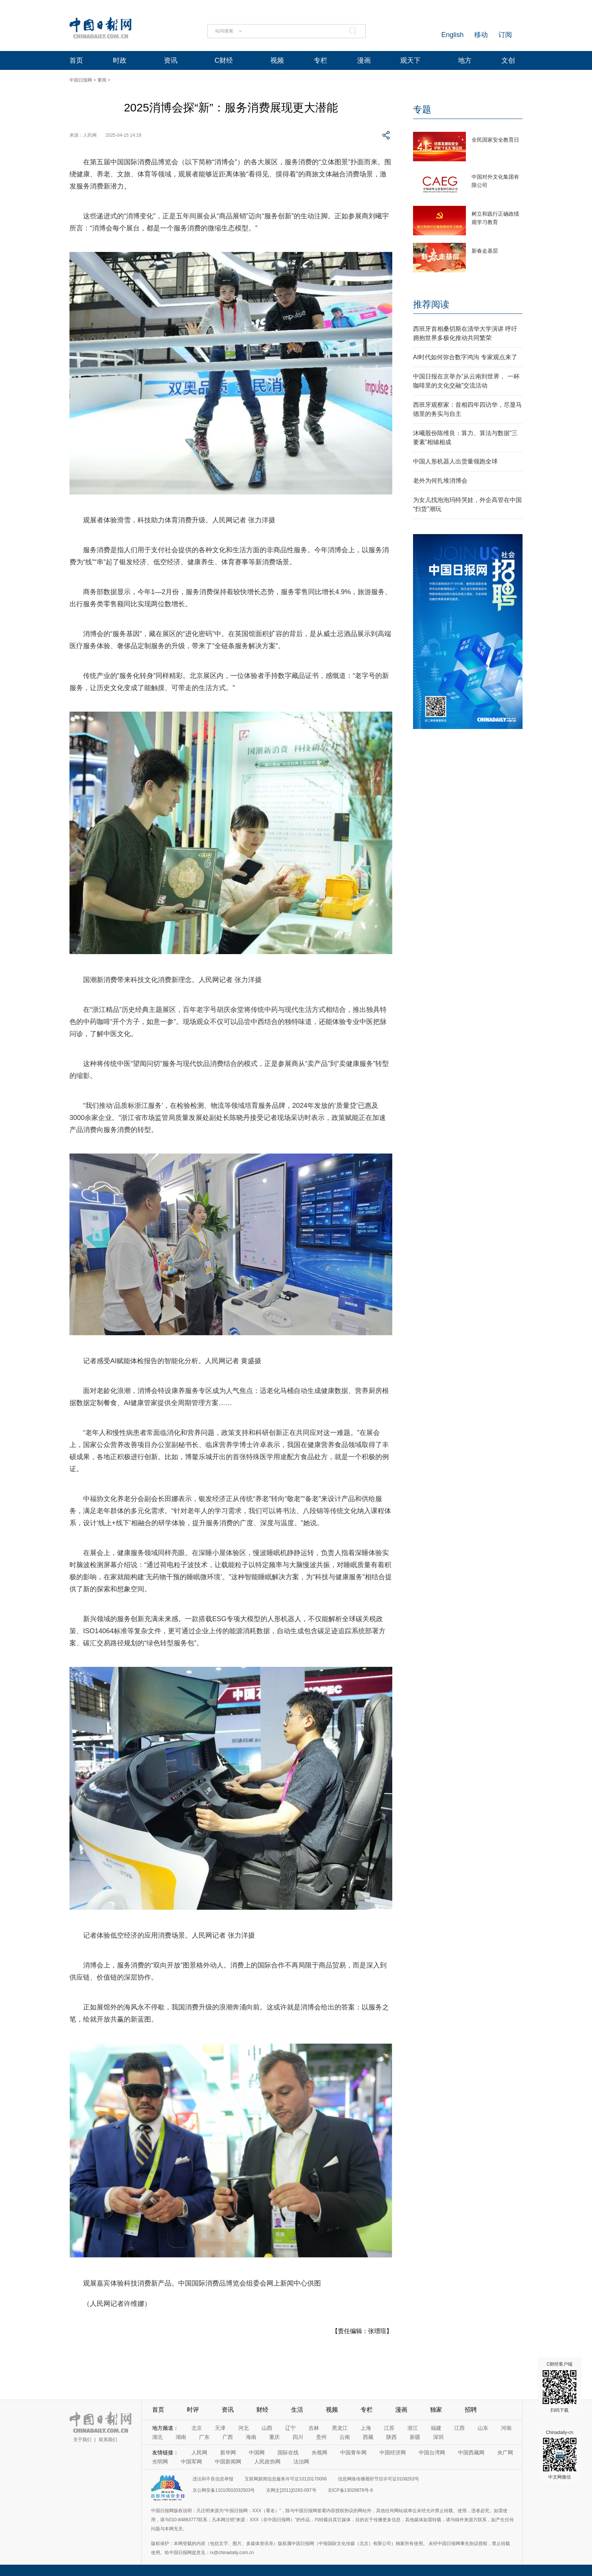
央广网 (505, 2452)
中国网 (257, 2452)
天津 (220, 2428)
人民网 (199, 2452)
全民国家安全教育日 (495, 140)
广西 (227, 2437)
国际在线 (288, 2452)
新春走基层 (485, 251)
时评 (193, 2409)
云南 (344, 2437)
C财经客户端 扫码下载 (559, 2387)
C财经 (223, 60)
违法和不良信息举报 (213, 2479)
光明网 (160, 2462)
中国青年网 (353, 2452)
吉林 (313, 2428)
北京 (196, 2428)
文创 (508, 60)
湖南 (181, 2437)
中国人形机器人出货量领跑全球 (455, 461)
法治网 (301, 2462)
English (452, 35)
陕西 (391, 2437)
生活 (297, 2409)
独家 (436, 2409)
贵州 (321, 2437)
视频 (277, 60)
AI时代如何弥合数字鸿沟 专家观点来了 (465, 357)
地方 (465, 60)
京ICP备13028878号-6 (350, 2490)
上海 (366, 2428)
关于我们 (82, 2439)
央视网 (319, 2452)
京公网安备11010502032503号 (224, 2490)
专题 (422, 109)
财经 (262, 2409)
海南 (251, 2437)
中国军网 (191, 2462)
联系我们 (108, 2439)
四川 (298, 2437)
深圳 (438, 2437)
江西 (459, 2428)
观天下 (410, 60)
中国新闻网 (228, 2462)
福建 (436, 2428)
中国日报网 (80, 80)
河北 (243, 2428)
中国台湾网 (432, 2452)
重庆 (274, 2437)
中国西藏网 (471, 2452)
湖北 (157, 2437)
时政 (119, 60)
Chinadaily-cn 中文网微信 (559, 2455)
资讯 (170, 60)
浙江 (412, 2428)
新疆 (415, 2437)
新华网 (228, 2452)
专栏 (320, 60)
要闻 (101, 80)
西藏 (368, 2437)
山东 (483, 2428)
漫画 (364, 60)
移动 (481, 35)
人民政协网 (267, 2462)
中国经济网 (392, 2452)
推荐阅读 (431, 304)
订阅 (505, 35)
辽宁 (290, 2428)
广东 (204, 2437)
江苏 (389, 2428)
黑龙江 (340, 2428)
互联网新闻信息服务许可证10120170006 (286, 2479)
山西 (267, 2428)
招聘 (471, 2409)
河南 (506, 2428)
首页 (76, 60)
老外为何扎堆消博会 (440, 480)
